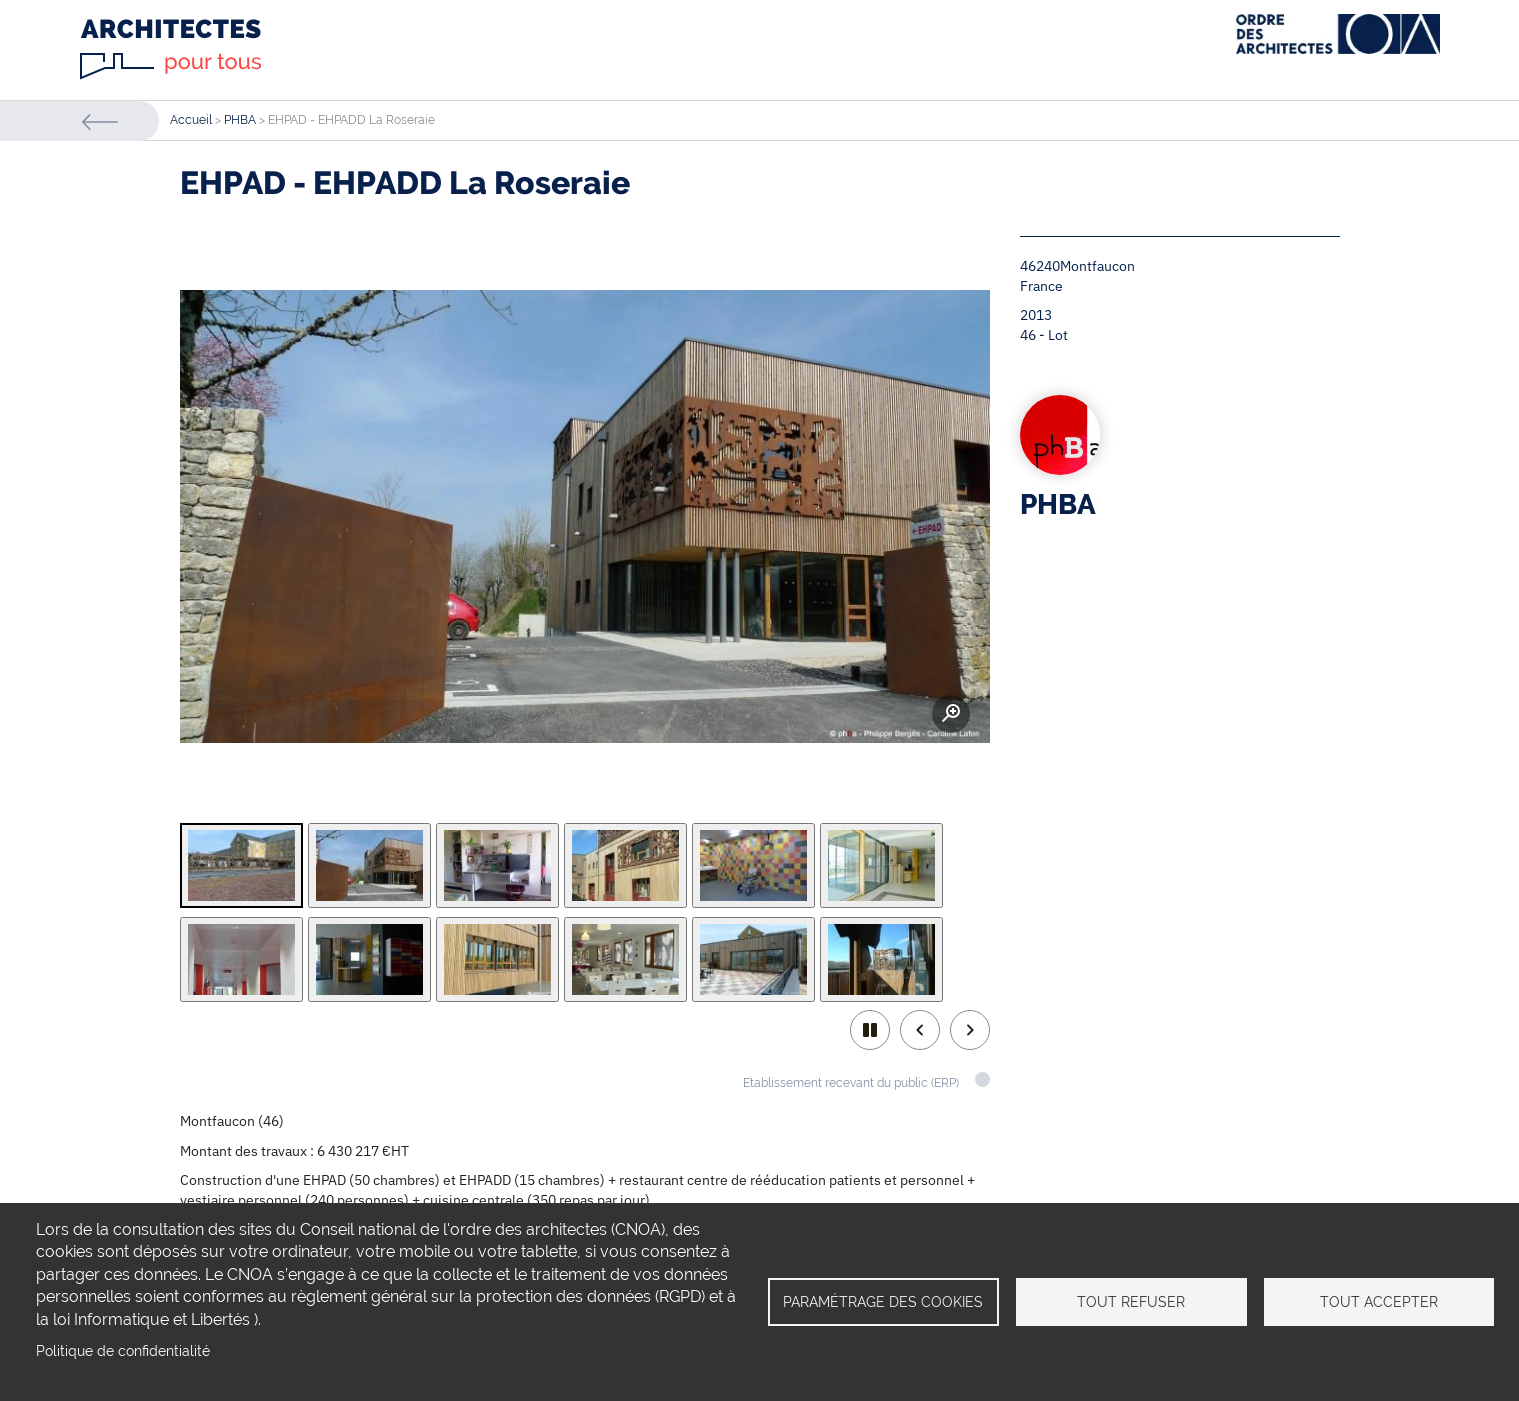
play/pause (870, 1030)
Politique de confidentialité (123, 1351)
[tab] (241, 865)
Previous (920, 1030)
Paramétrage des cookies (883, 1302)
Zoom (951, 714)
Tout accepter (1379, 1302)
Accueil (191, 120)
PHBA (240, 120)
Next (970, 1030)
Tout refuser (1131, 1302)
